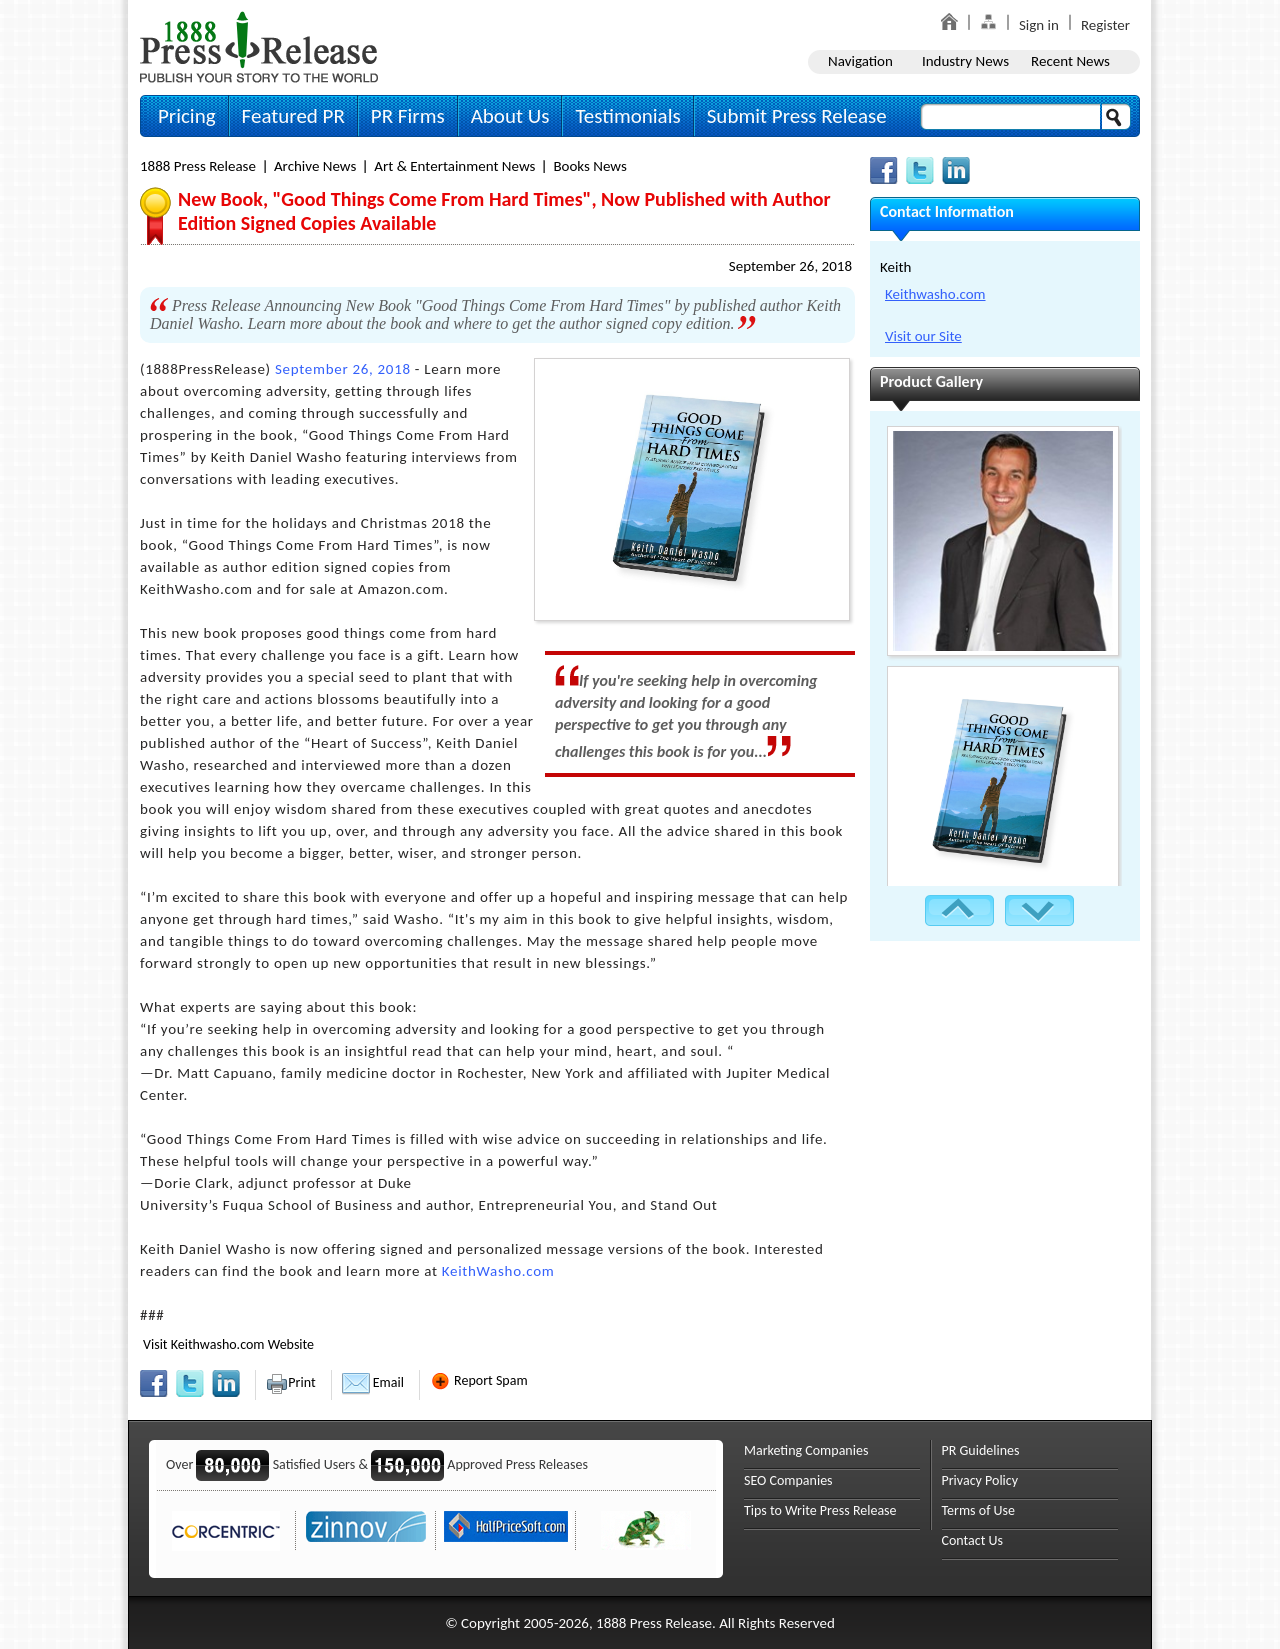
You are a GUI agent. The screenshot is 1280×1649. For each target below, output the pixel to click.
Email (373, 1382)
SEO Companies (788, 1480)
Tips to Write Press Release (820, 1510)
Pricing (187, 116)
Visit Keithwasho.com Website (228, 1344)
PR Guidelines (981, 1450)
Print (290, 1382)
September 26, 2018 (790, 266)
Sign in (1039, 25)
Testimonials (627, 116)
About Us (510, 116)
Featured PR (293, 116)
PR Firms (408, 116)
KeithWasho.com (498, 1271)
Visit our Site (923, 336)
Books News (589, 166)
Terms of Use (979, 1510)
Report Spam (479, 1380)
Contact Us (973, 1540)
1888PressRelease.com (259, 46)
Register (1105, 25)
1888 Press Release (198, 166)
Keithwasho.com (935, 294)
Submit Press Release (797, 116)
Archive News (315, 166)
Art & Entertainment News (454, 166)
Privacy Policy (980, 1480)
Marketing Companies (806, 1450)
